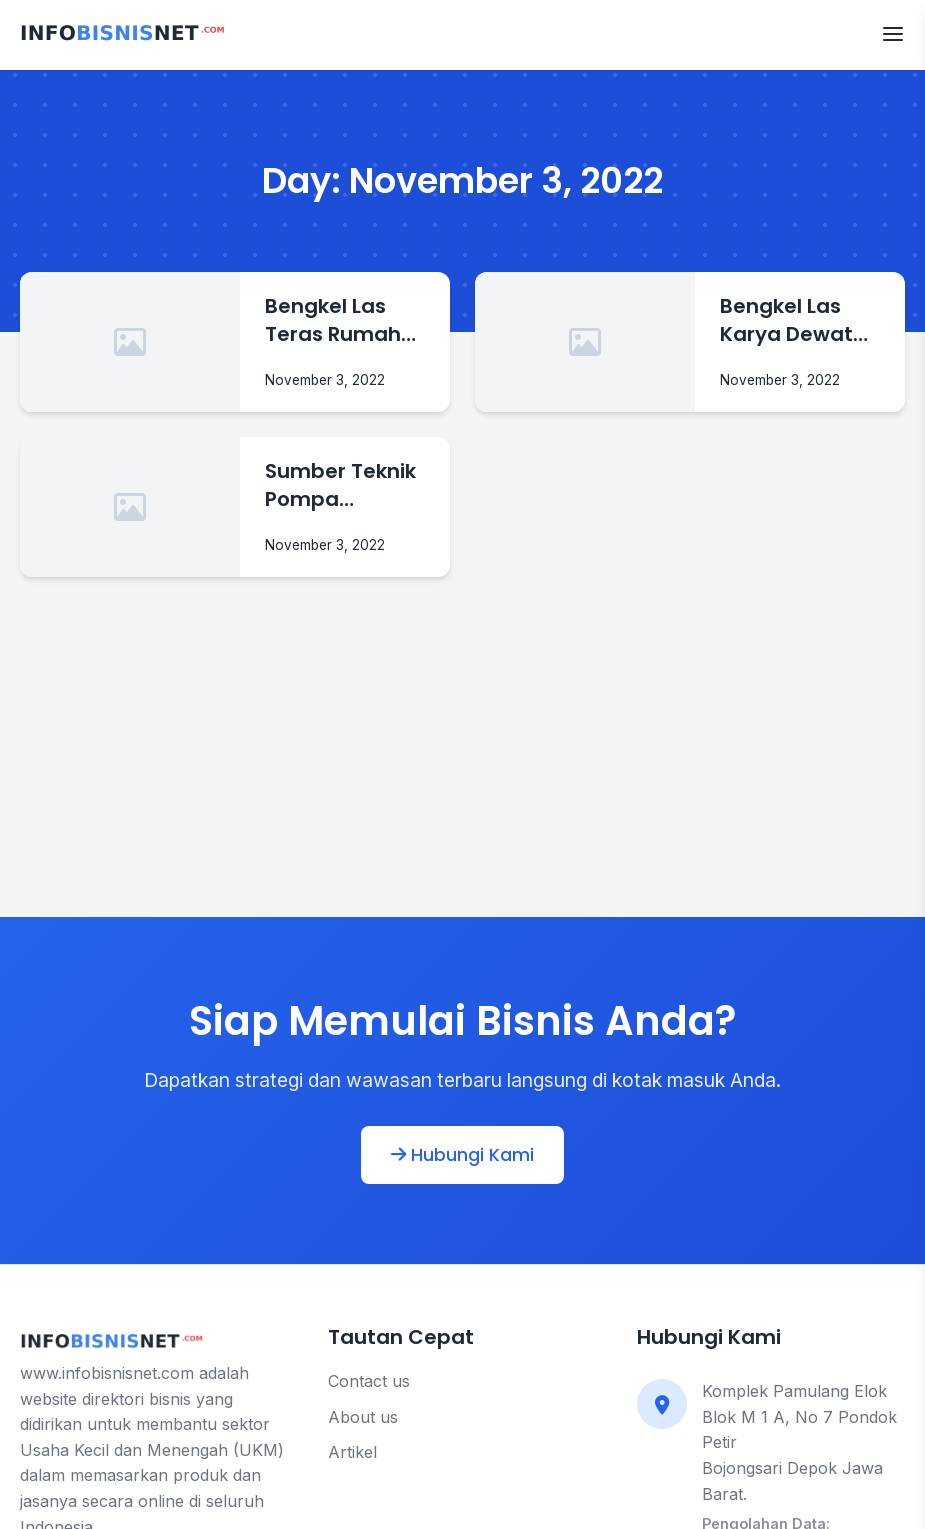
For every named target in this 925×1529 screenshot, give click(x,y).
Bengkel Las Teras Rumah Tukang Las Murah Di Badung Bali (333, 320)
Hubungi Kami (462, 1155)
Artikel (352, 1452)
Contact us (369, 1381)
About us (363, 1417)
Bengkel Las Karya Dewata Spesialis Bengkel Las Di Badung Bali (793, 320)
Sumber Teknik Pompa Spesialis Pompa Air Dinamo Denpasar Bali (340, 485)
